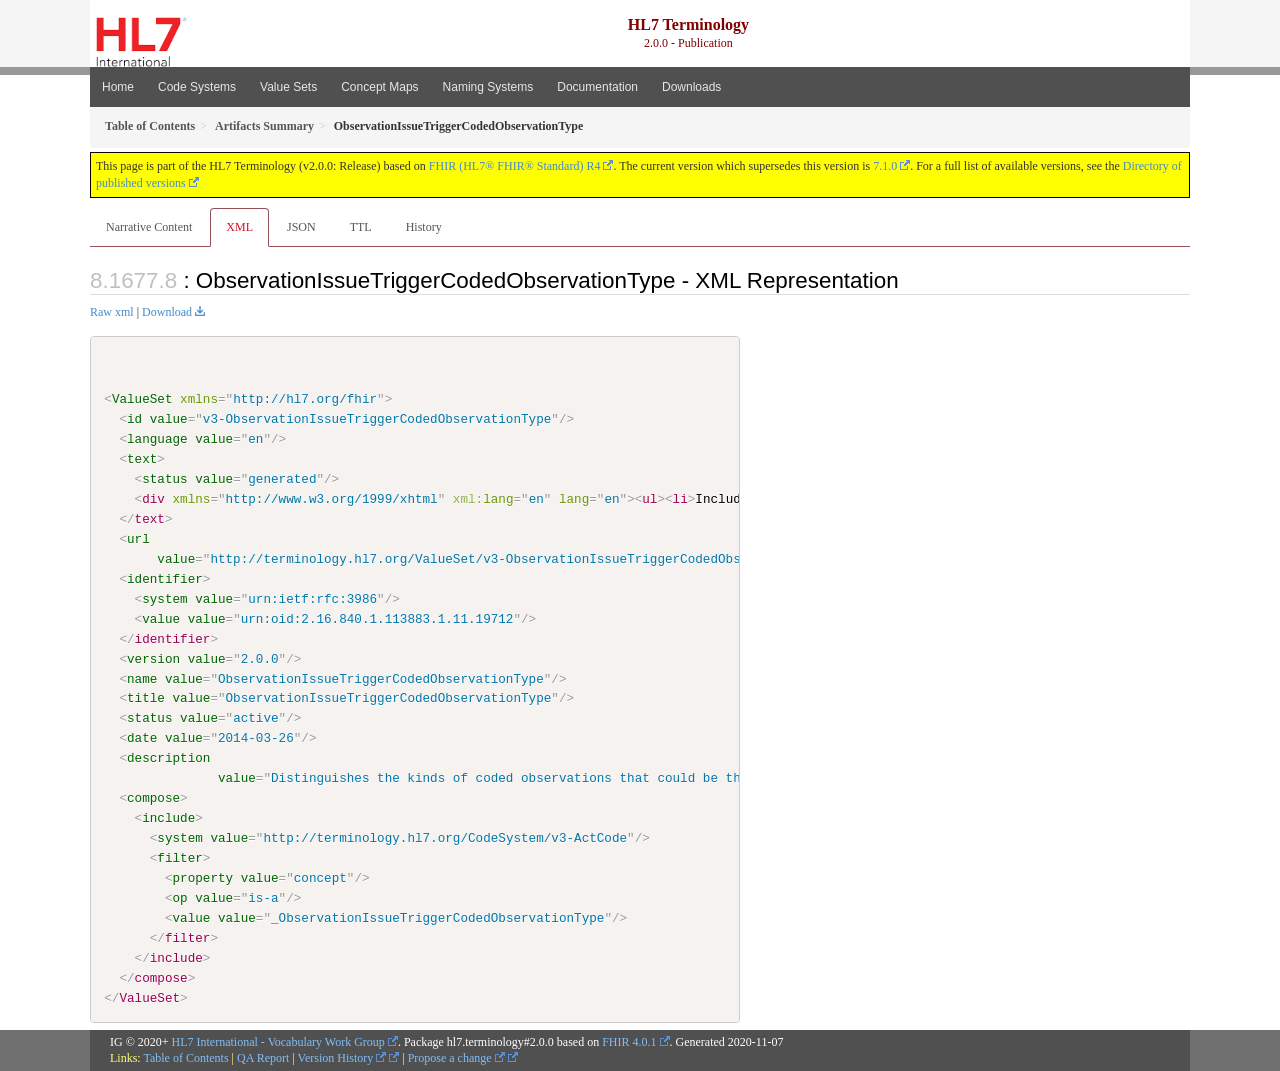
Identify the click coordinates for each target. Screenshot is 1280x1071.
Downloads (691, 87)
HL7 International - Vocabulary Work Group (278, 1041)
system (164, 599)
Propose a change (456, 1058)
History (424, 227)
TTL (361, 227)
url (138, 539)
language (157, 439)
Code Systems (197, 87)
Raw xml (112, 312)
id (134, 419)
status (164, 479)
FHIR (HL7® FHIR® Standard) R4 (515, 166)
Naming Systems (488, 87)
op (179, 898)
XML (239, 227)
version (153, 658)
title (146, 698)
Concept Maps (379, 87)
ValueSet (142, 399)
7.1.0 (885, 166)
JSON (301, 227)
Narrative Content (149, 227)
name (142, 678)
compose (153, 798)
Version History (342, 1058)
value (169, 419)
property (202, 878)
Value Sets (288, 87)
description (168, 758)
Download (167, 312)
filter (179, 858)
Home (118, 87)
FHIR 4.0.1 (629, 1041)
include (168, 818)
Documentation (597, 87)
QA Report (263, 1058)
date (142, 738)
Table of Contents (185, 1058)
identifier (165, 579)
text (142, 459)
